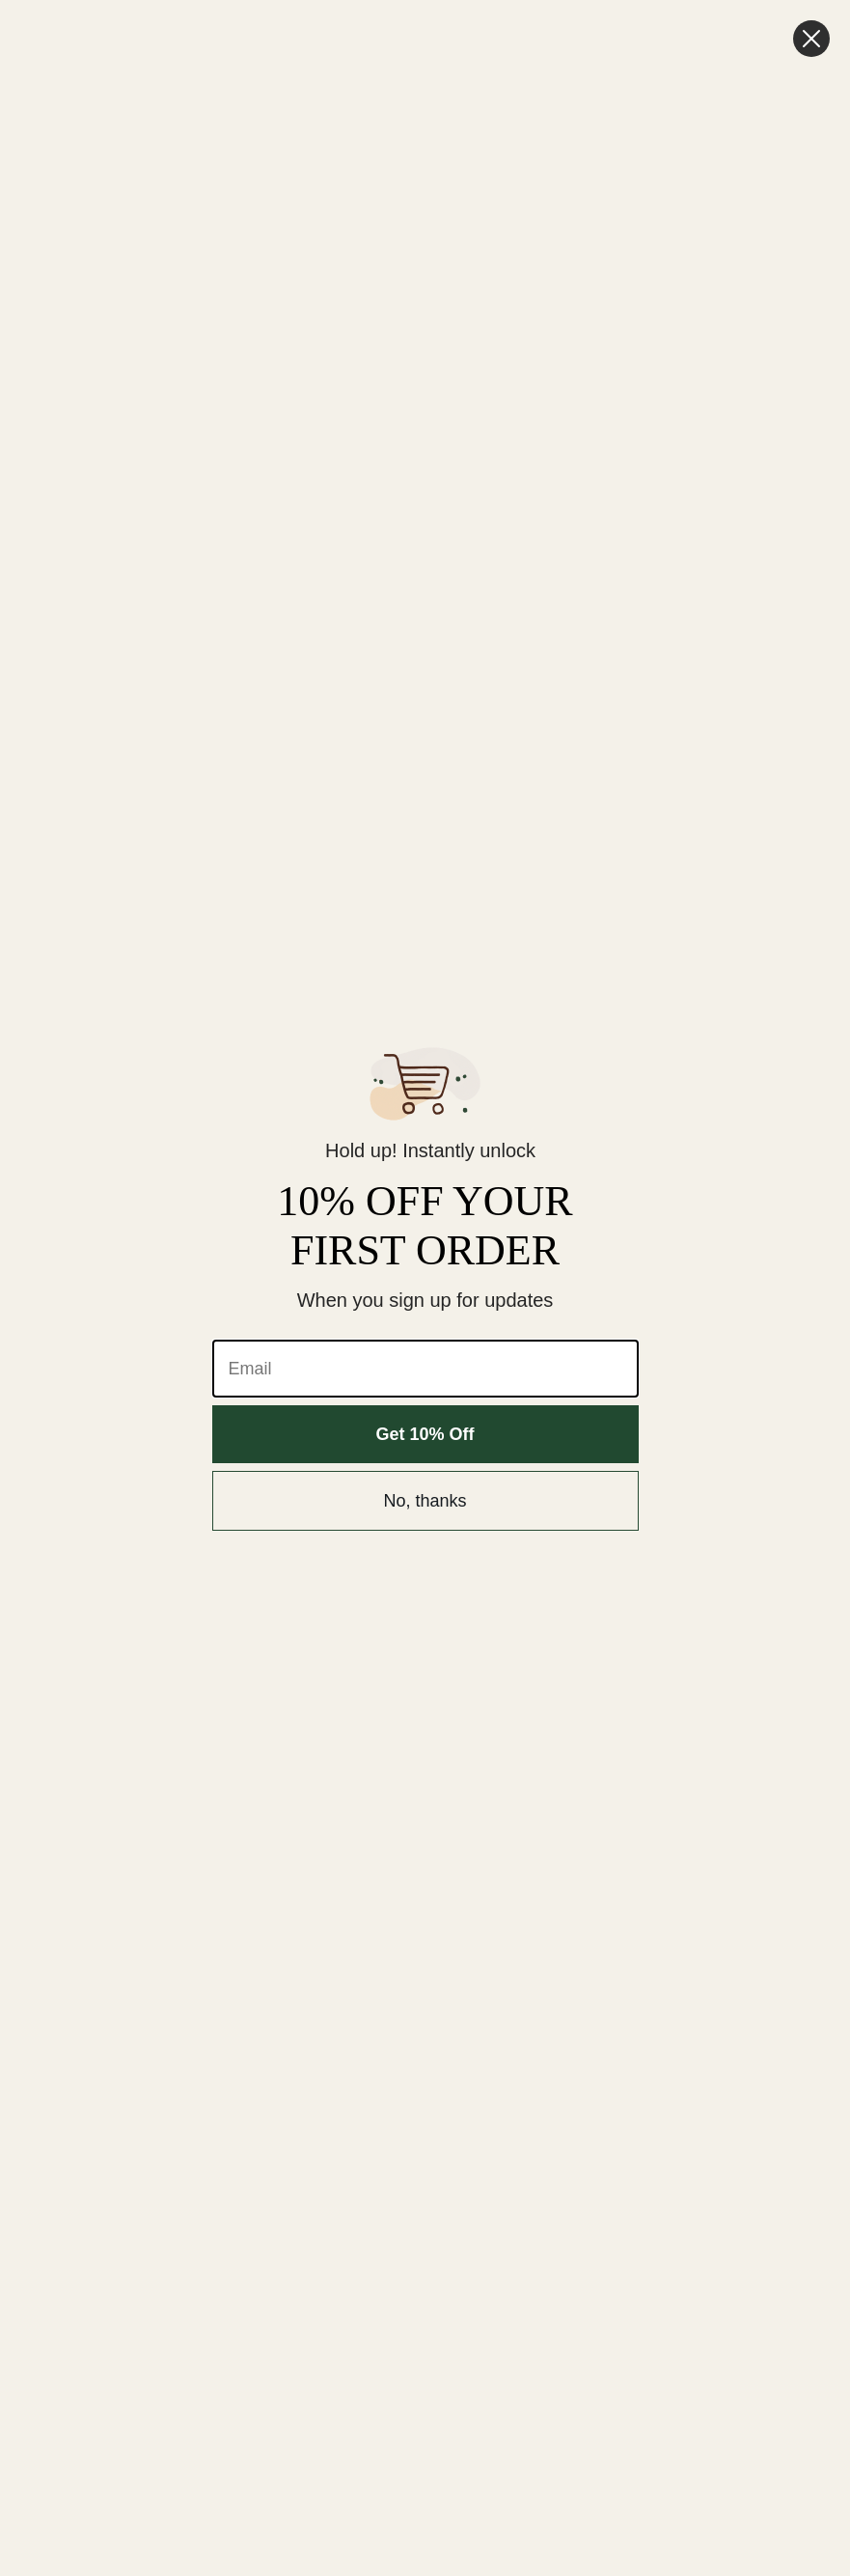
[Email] (425, 1369)
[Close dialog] (811, 38)
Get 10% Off (424, 1434)
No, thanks (424, 1500)
